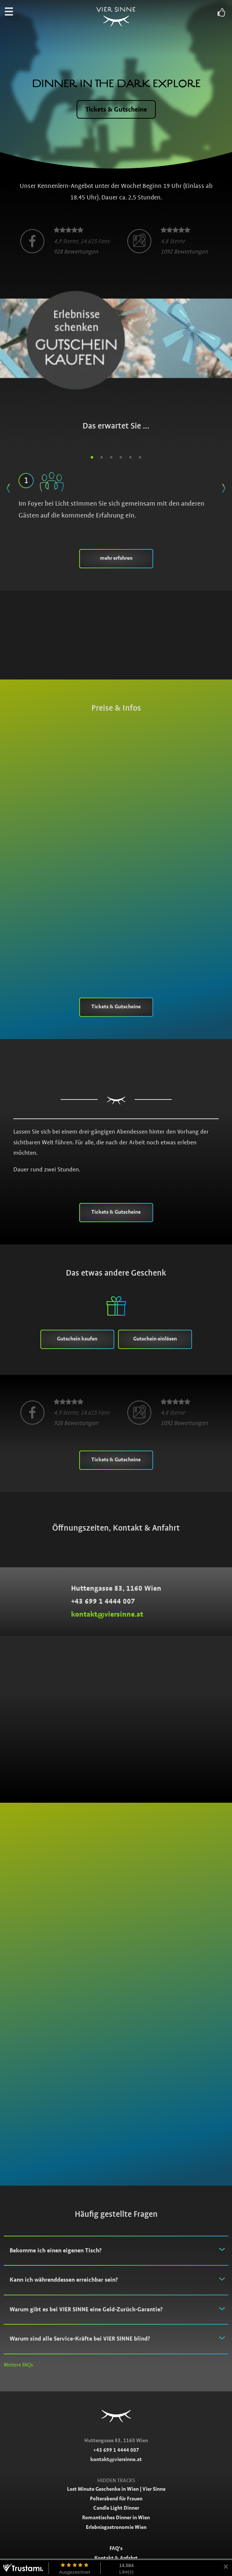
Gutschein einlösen (155, 1339)
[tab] (116, 2251)
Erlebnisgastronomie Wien (116, 2527)
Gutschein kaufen (77, 1339)
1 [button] (92, 457)
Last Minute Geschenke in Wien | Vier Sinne (116, 2489)
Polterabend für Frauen (116, 2498)
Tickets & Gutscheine (116, 109)
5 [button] (130, 457)
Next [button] (224, 486)
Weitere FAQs (18, 2365)
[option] (64, 241)
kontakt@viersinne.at (107, 1614)
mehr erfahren (116, 558)
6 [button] (140, 457)
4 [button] (121, 457)
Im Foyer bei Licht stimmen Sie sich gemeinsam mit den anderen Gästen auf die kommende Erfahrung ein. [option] (116, 494)
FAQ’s (116, 2548)
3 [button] (111, 457)
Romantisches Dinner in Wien (116, 2517)
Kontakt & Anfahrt (116, 2558)
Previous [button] (8, 486)
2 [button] (101, 457)
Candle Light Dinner (116, 2508)
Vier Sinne (116, 17)
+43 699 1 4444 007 (103, 1601)
